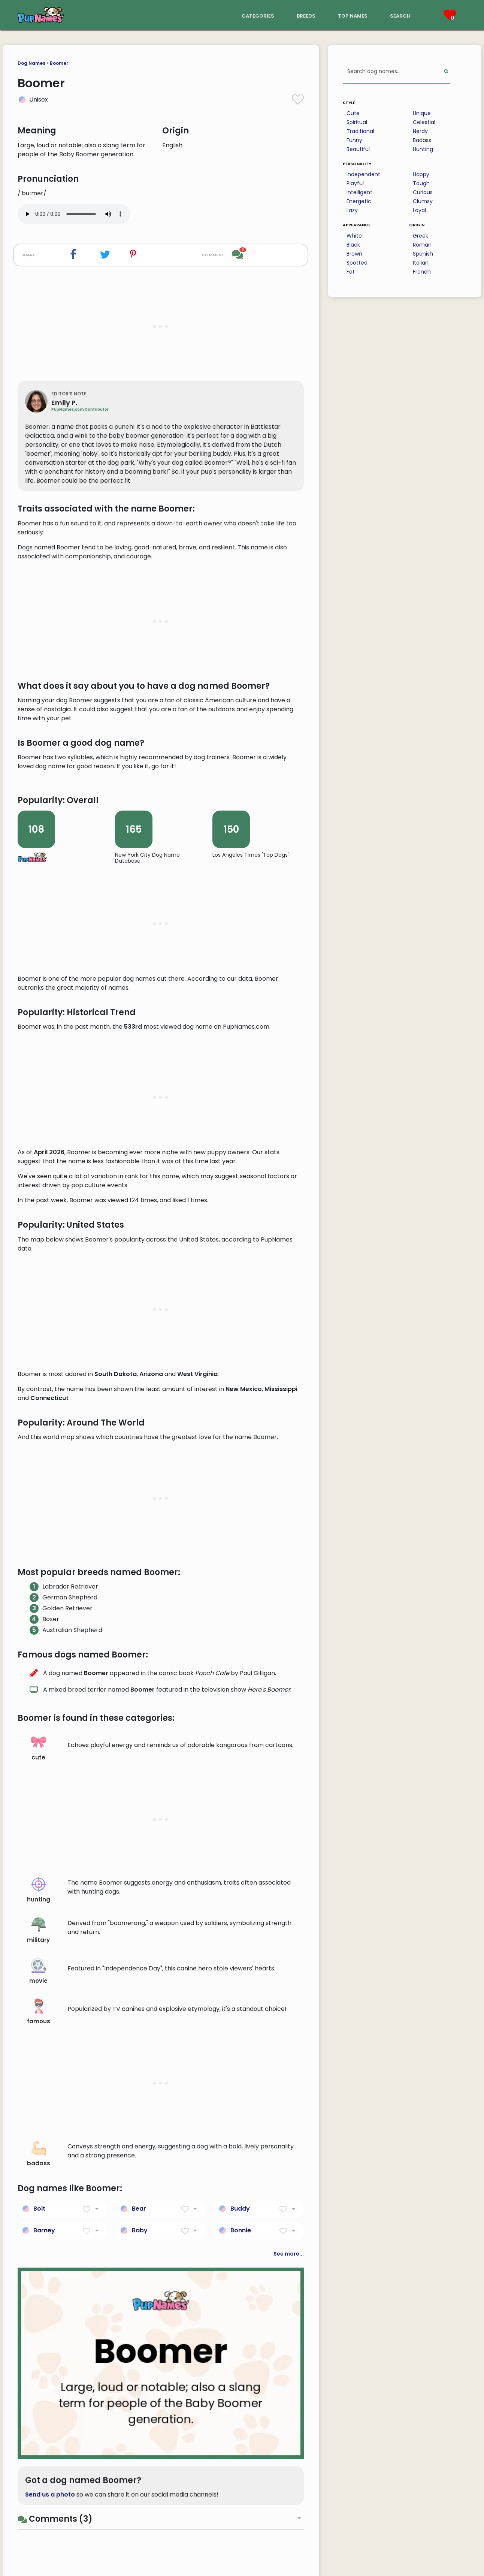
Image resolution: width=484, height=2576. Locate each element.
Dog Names (31, 63)
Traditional (360, 131)
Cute (353, 113)
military (38, 2374)
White (354, 235)
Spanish (423, 253)
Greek (420, 235)
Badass (422, 140)
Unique (422, 113)
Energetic (359, 201)
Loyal (419, 210)
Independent (363, 174)
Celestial (424, 122)
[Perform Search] (446, 72)
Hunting (423, 149)
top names (352, 15)
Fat (351, 271)
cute (38, 2191)
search (400, 15)
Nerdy (420, 131)
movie (38, 2414)
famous (38, 2455)
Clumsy (423, 201)
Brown (354, 253)
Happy (421, 174)
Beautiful (358, 149)
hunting (38, 2333)
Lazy (352, 210)
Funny (354, 140)
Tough (421, 183)
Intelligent (359, 192)
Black (353, 244)
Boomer (59, 63)
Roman (422, 244)
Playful (355, 183)
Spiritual (357, 122)
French (422, 271)
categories (258, 15)
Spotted (357, 262)
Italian (421, 262)
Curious (423, 192)
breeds (306, 15)
